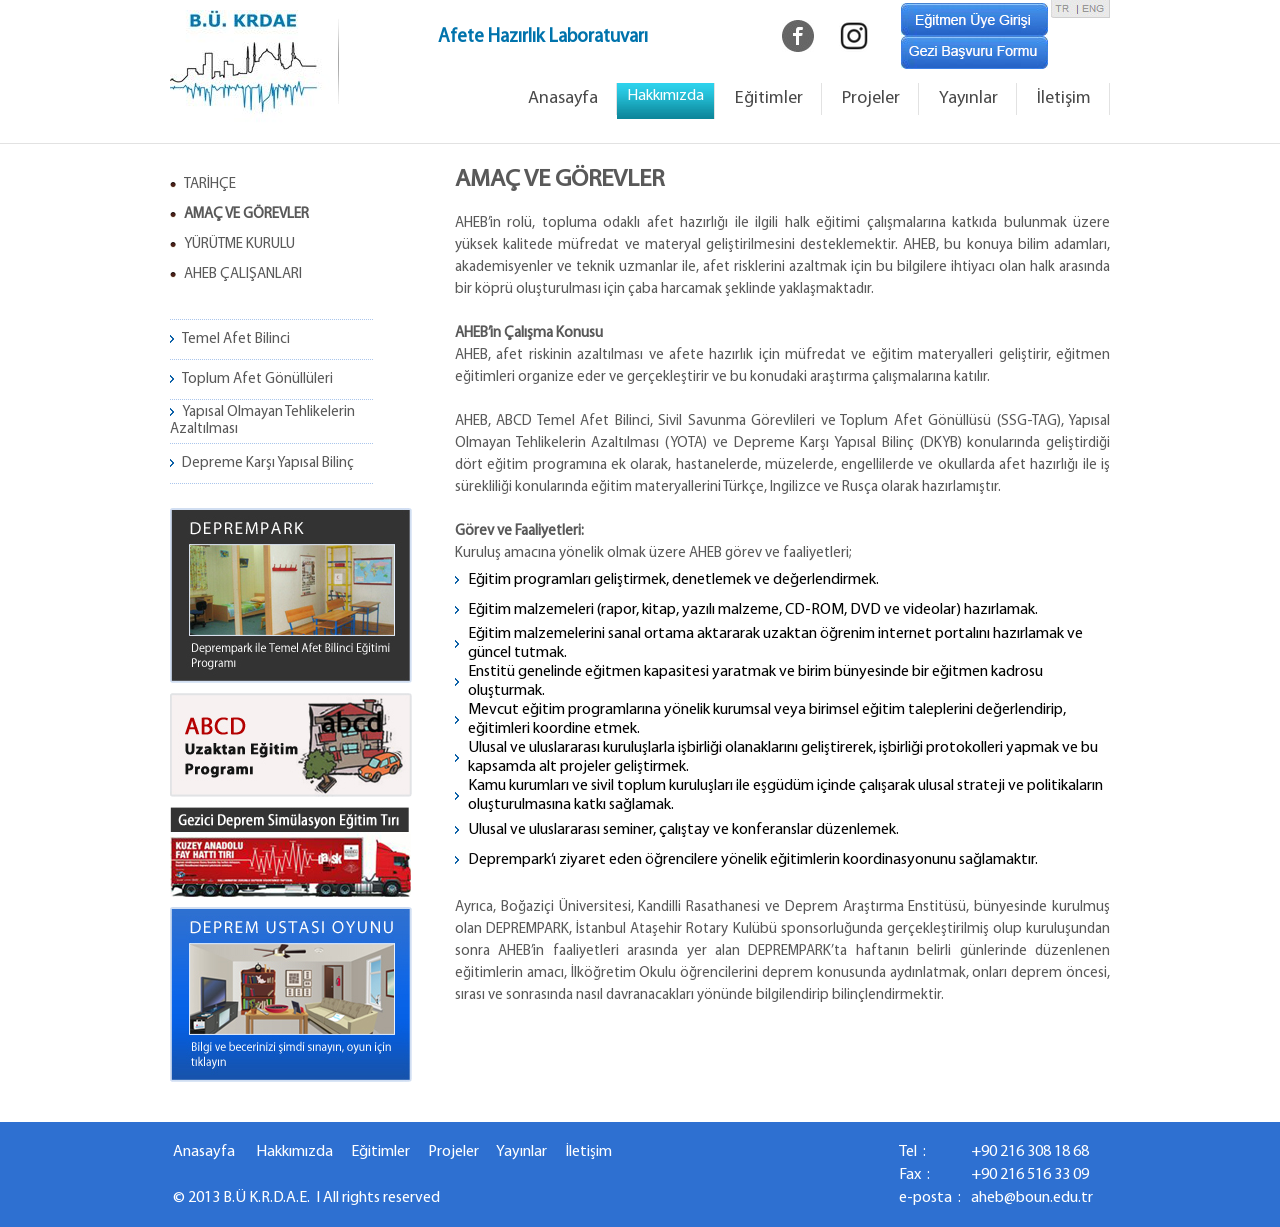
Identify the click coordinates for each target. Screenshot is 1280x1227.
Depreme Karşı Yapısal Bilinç (268, 463)
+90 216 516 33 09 (1030, 1175)
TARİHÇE (210, 184)
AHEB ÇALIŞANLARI (243, 274)
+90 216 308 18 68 (1030, 1152)
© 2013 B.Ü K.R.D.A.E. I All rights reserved (306, 1198)
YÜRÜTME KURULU (239, 244)
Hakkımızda (294, 1152)
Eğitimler (769, 98)
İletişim (1064, 98)
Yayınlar (968, 98)
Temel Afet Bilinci (236, 339)
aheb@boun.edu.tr (1032, 1198)
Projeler (871, 98)
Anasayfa (563, 98)
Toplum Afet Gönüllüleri (257, 379)
